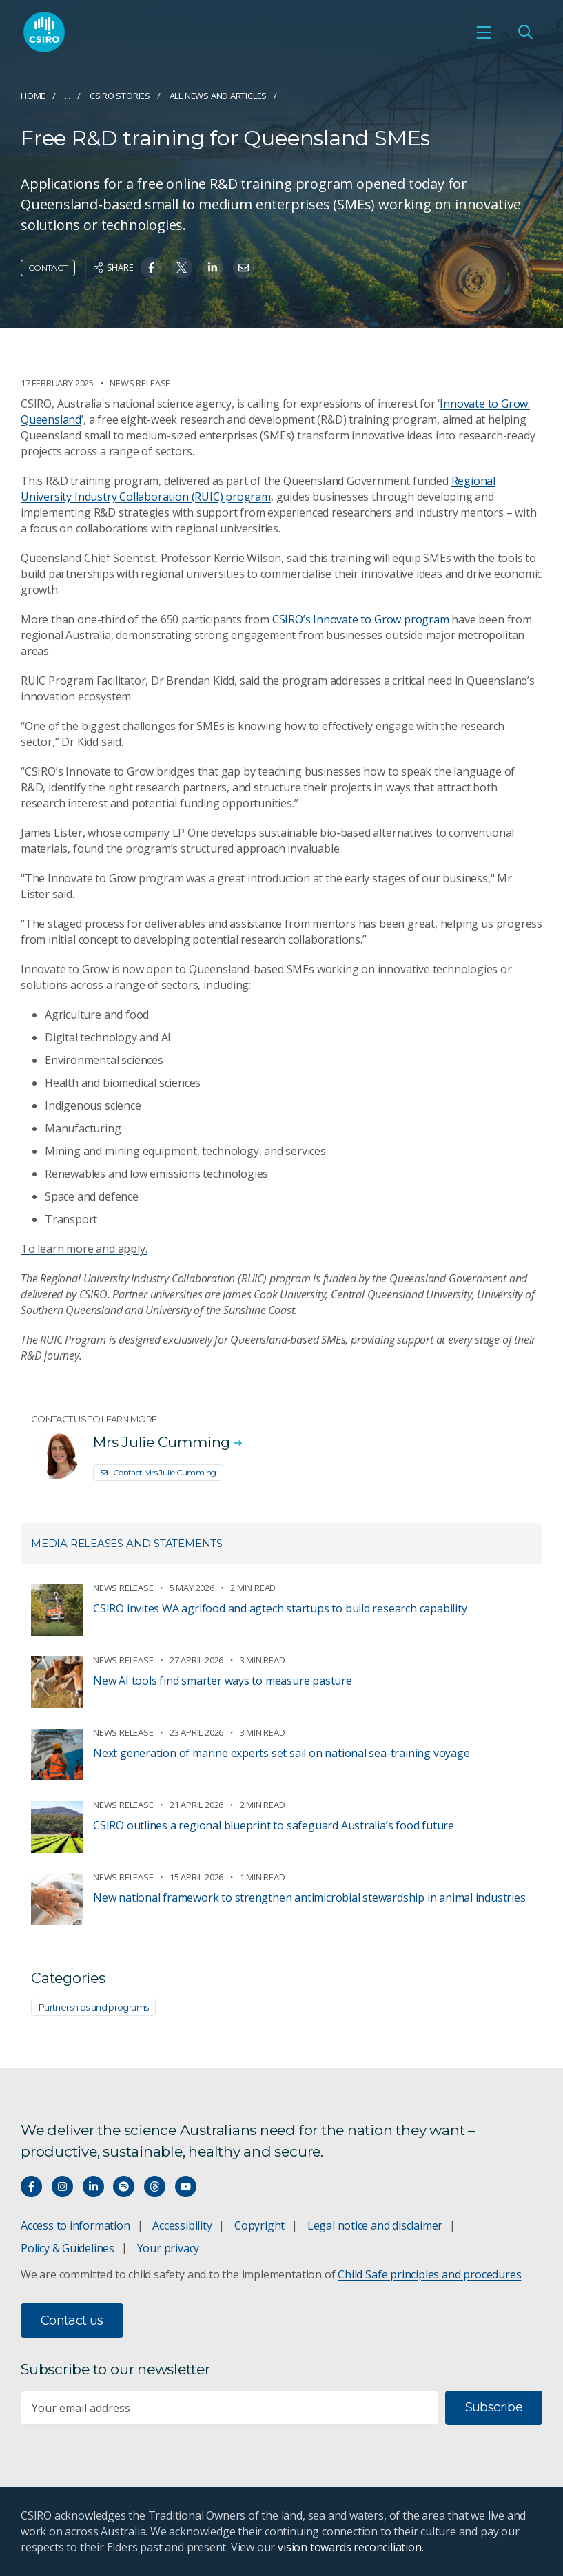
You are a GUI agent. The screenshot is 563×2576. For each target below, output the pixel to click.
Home (33, 96)
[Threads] (154, 2186)
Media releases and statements (127, 1543)
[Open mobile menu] (484, 32)
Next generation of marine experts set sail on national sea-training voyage (281, 1752)
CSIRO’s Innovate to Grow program (360, 619)
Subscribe (493, 2407)
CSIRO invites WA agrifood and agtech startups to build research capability (280, 1608)
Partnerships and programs (93, 2007)
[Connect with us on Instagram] (62, 2186)
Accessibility (182, 2225)
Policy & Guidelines (67, 2248)
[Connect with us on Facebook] (31, 2186)
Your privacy (168, 2248)
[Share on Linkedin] (212, 267)
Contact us (72, 2320)
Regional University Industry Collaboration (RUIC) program (258, 488)
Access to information (75, 2225)
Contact (48, 267)
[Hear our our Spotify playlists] (123, 2186)
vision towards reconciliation (350, 2547)
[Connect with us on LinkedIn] (93, 2186)
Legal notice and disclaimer (374, 2225)
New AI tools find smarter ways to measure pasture (222, 1680)
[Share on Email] (243, 267)
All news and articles (218, 96)
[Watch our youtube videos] (185, 2186)
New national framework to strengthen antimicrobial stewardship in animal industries (309, 1897)
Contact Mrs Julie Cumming (158, 1472)
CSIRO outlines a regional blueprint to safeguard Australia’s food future (273, 1825)
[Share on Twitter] (181, 267)
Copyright (259, 2225)
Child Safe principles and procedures (429, 2274)
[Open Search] (525, 32)
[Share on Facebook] (151, 267)
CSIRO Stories (120, 96)
